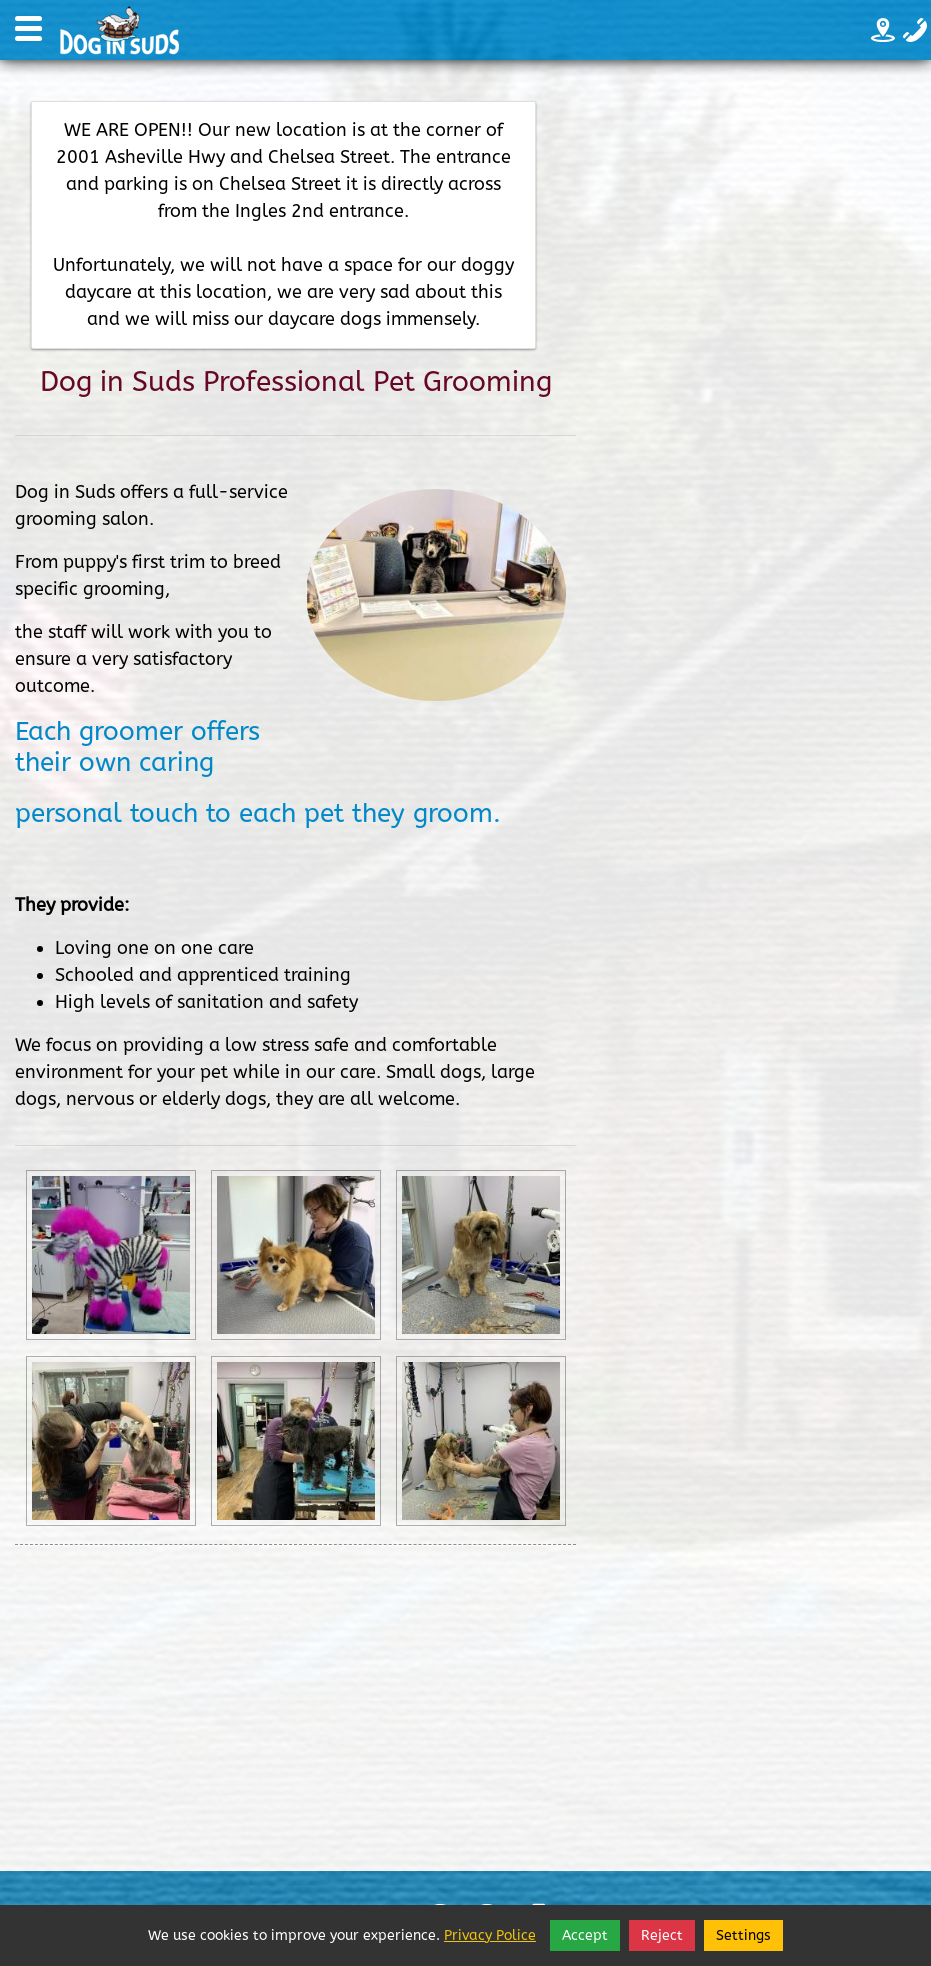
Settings (743, 1935)
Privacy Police (490, 1935)
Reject (662, 1935)
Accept (585, 1935)
